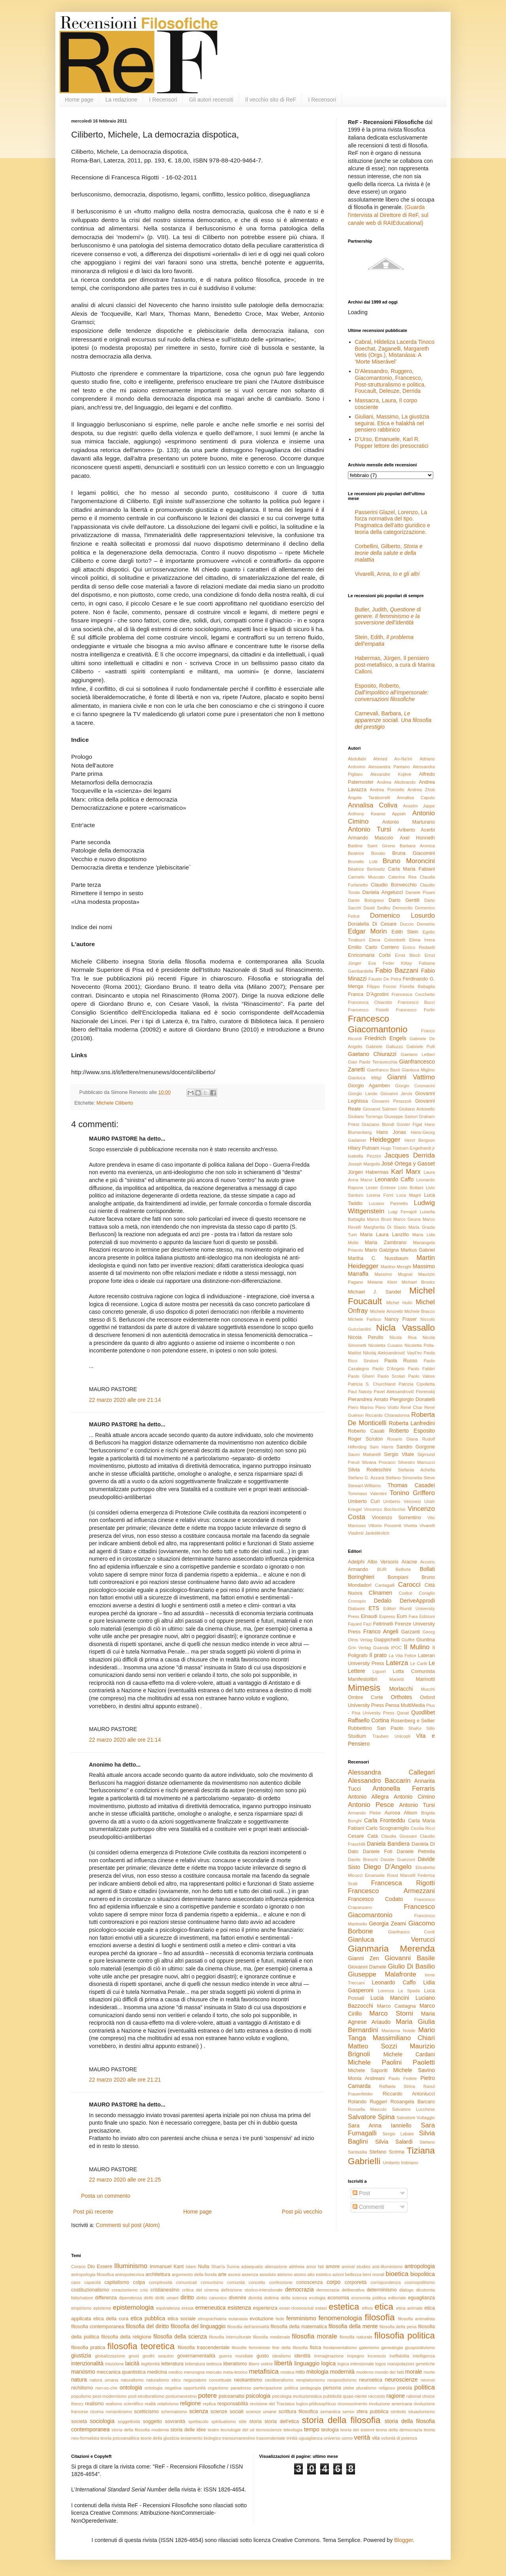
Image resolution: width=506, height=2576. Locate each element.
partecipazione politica (275, 2388)
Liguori (379, 1671)
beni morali (374, 2274)
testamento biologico (201, 2438)
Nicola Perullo (365, 1337)
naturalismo (132, 2380)
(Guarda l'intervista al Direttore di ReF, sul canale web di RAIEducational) (388, 215)
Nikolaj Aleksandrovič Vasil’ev (392, 1352)
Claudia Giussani (399, 1836)
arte (222, 2274)
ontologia (131, 2387)
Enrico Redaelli (419, 947)
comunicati (186, 2282)
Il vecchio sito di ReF (270, 99)
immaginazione (329, 2355)
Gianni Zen (363, 1958)
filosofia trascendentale (204, 2347)
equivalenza (168, 2308)
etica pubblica (147, 2318)
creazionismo (124, 2289)
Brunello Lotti (363, 861)
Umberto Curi (364, 1501)
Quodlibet (423, 1712)
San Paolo (390, 1728)
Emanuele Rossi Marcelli (390, 1875)
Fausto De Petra (384, 979)
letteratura (172, 2364)
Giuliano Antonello (417, 1109)
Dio (91, 2266)
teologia (330, 2430)
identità (303, 2356)
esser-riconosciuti (296, 2308)
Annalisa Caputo (416, 797)
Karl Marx (406, 1171)
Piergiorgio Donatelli (412, 1399)
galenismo (369, 2347)
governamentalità (196, 2356)
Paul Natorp (360, 1391)
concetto (257, 2282)
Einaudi (369, 1616)
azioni (338, 2274)
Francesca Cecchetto (413, 994)
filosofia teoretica (141, 2346)
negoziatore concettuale (207, 2380)
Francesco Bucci (416, 1002)
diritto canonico (211, 2297)
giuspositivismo (420, 2347)
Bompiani (398, 1577)
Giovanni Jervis (396, 1093)
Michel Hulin (399, 1302)
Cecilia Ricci (423, 1828)
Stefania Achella (416, 1469)
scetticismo (146, 2411)
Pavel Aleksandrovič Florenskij (404, 1391)
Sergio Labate (398, 2133)
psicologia (258, 2396)
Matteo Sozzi (372, 2046)
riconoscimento (352, 2403)
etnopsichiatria (212, 2318)
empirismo (81, 2308)
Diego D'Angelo (388, 1867)
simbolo (398, 2411)
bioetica (396, 2274)
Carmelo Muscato (366, 877)
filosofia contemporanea (97, 2326)
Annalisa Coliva (372, 805)
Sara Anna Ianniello (380, 2125)
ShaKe (415, 1728)
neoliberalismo (279, 2380)
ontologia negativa (163, 2388)
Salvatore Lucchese (413, 2109)
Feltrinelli (383, 1624)
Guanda (381, 1647)
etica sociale (182, 2318)
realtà (150, 2403)
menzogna (194, 2372)
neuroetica (370, 2380)
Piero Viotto (386, 1407)
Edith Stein (404, 932)
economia (338, 2298)
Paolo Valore (421, 1376)
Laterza (397, 1663)
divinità (255, 2297)
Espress (387, 1616)
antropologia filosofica (92, 2274)
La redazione (121, 99)
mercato (214, 2372)
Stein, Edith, (384, 640)
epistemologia (133, 2307)
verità (362, 2437)
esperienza (265, 2308)
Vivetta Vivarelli (419, 1525)
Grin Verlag (359, 1647)
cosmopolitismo (419, 2282)
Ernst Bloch (408, 955)
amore (333, 2266)
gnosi (133, 2355)
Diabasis (356, 1608)
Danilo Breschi (363, 1859)
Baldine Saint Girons (371, 845)
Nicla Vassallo (405, 1328)
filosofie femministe (251, 2347)
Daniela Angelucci (382, 892)
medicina (157, 2372)
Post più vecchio (302, 2211)
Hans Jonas (391, 1132)
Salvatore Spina (371, 2117)
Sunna (233, 2266)
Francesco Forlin (415, 1009)
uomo (347, 2438)
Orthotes (401, 1697)
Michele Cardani (409, 2054)
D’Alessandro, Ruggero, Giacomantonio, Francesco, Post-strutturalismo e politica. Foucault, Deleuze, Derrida (390, 381)
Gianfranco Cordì (411, 1931)
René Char (411, 1407)
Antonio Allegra (368, 1796)
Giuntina (425, 1640)
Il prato (378, 1655)
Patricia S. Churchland (372, 1384)
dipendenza (130, 2297)
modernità (342, 2372)
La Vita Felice (402, 1655)
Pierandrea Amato (368, 1399)
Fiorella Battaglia (417, 986)
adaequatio (252, 2266)
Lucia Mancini (389, 1998)
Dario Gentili (404, 900)
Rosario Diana (402, 1439)
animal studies (356, 2266)
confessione (281, 2282)
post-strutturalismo (146, 2396)
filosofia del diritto (147, 2326)
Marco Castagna (396, 2006)
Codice (406, 1593)
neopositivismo (342, 2380)
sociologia (102, 2421)
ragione (395, 2396)
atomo (300, 2274)
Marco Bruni (379, 1219)
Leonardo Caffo (394, 1179)
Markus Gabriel (417, 1250)
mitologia (317, 2372)
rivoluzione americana (390, 2403)
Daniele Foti (378, 1851)
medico (175, 2372)
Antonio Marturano (408, 822)
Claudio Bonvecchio (394, 885)
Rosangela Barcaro (412, 2102)
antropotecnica (129, 2274)
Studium (357, 1736)
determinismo (382, 2290)
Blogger (403, 2540)
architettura (157, 2274)
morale (413, 2372)
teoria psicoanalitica (119, 2438)
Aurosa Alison (400, 1813)
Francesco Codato (375, 1899)
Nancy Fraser (401, 1319)
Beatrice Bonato (366, 853)
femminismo (301, 2318)
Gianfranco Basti (383, 1069)
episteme (102, 2308)
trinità (292, 2438)
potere (207, 2395)
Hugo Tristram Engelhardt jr (408, 1148)
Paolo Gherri (361, 1376)
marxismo (83, 2372)
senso (349, 2411)
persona (332, 2388)
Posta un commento (105, 2196)
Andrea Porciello (387, 789)
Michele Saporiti (367, 2070)
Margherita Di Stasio (385, 1227)
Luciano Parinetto (388, 1203)
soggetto (152, 2421)
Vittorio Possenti (384, 1525)
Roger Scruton (365, 1439)
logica (328, 2363)
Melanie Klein (382, 1282)
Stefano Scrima (386, 2152)
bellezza (353, 2274)
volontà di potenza (399, 2438)
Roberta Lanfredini (412, 1423)
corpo (333, 2282)
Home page (79, 99)
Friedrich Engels (385, 1038)
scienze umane (261, 2411)
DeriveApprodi (417, 1600)
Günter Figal (409, 1124)
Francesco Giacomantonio (378, 1024)
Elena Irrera (422, 939)
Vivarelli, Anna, (387, 574)
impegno (355, 2355)
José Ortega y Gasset (408, 1163)
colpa (139, 2282)
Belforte (403, 1569)
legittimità (150, 2363)
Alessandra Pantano (389, 766)
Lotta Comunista (414, 1671)
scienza (198, 2411)
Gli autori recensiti (211, 99)
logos (380, 2363)
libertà (283, 2363)
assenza (250, 2274)
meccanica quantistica (121, 2372)
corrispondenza (385, 2282)
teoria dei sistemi (357, 2429)
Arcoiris (427, 1562)
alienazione (276, 2266)
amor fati (315, 2266)
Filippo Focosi (381, 986)
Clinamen (380, 1593)
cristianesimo (164, 2290)
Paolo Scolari (391, 1376)
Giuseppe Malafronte (382, 1974)
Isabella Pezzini (364, 1156)
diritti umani (166, 2297)
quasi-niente (355, 2396)
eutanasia (238, 2318)
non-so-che (106, 2388)
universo (332, 2438)
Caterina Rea (402, 877)
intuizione (114, 2363)
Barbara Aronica (417, 845)
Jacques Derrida (409, 1155)
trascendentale (270, 2438)
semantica (330, 2411)
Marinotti (425, 1679)
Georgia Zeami (387, 1923)
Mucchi (428, 1689)
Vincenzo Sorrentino (396, 1517)
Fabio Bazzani (396, 970)
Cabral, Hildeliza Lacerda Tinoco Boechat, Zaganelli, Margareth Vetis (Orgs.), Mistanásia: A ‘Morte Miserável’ (395, 352)
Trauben (380, 1736)
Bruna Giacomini (413, 853)
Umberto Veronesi (402, 1501)
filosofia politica (404, 2335)
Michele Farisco (364, 1319)
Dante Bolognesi (366, 900)
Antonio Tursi (369, 829)
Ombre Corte (365, 1697)
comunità (236, 2282)
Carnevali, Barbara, (393, 720)
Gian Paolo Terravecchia (372, 1062)
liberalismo (235, 2364)
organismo (218, 2388)
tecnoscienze (269, 2429)
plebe (348, 2388)
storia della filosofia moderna (140, 2429)
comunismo (212, 2282)
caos (76, 2282)
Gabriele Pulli (420, 1046)
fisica (315, 2347)
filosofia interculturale (230, 2337)
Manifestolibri (362, 1679)
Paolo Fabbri (421, 1368)
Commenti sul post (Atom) (128, 2225)
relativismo (167, 2403)
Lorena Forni (379, 1195)
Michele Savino (414, 2070)
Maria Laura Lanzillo (384, 1234)
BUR (382, 1569)
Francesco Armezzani (391, 1891)
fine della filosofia (290, 2347)
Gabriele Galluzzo (384, 1046)
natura (79, 2379)
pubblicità (332, 2396)
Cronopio (357, 1601)
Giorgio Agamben (369, 1085)
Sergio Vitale (399, 1454)
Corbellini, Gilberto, (389, 553)
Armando (358, 1569)
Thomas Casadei (411, 1485)
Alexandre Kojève (391, 774)
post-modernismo (109, 2396)
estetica (344, 2307)
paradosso (240, 2388)
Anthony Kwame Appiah (377, 813)
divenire (237, 2298)
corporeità (355, 2282)
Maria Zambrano (385, 1242)
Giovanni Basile (410, 1958)
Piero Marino (361, 1407)
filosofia (379, 2317)
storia (255, 2421)
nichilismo (82, 2388)
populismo (81, 2396)
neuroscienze (401, 2379)
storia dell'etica (281, 2421)
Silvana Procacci (378, 1462)
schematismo (174, 2411)
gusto (263, 2356)
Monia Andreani (366, 2078)
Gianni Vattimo (411, 1077)
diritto (187, 2297)
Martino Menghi (396, 1266)
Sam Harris (381, 1447)
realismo (94, 2403)
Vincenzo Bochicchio (384, 1509)
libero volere (261, 2363)
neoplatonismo (310, 2380)
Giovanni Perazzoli (392, 1101)
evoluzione (262, 2318)
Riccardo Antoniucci (409, 2094)
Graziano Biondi (378, 1124)
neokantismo (248, 2380)
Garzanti (410, 1632)
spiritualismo (223, 2421)
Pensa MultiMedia (405, 1705)
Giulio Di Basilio (411, 1966)
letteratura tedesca (203, 2363)
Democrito (403, 907)
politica (424, 2387)
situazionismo (421, 2411)
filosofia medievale (271, 2337)
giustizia (81, 2355)
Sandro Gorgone (415, 1447)
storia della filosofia (341, 2420)
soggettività (129, 2421)
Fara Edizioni (422, 1616)
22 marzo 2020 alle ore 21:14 (125, 1400)
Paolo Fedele (403, 2078)
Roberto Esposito (412, 1431)
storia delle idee (188, 2430)
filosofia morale (314, 2336)
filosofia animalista (416, 2318)
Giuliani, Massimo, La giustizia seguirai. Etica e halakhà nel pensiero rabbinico (392, 423)
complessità (160, 2282)
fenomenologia (340, 2318)
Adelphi (356, 1562)
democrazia (299, 2289)
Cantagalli (385, 1585)
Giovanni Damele (367, 1967)
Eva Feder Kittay (390, 963)
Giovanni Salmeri (380, 1109)
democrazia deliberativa (340, 2289)
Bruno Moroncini (409, 861)
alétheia (296, 2266)
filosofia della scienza (180, 2336)
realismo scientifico (124, 2403)
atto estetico (319, 2274)
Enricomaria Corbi (369, 955)
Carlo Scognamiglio (387, 1828)
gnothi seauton (158, 2355)
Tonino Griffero (412, 1493)
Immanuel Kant (167, 2266)
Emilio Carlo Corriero (373, 947)
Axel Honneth (417, 838)
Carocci (409, 1584)
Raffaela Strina (397, 2086)
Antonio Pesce (371, 1804)
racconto (376, 2396)
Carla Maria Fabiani (411, 869)
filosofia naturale (356, 2337)
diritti (148, 2297)
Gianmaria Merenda (391, 1949)
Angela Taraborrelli (369, 797)
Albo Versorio (382, 1562)
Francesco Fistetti (368, 1009)
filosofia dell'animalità (248, 2326)
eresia (187, 2308)
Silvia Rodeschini (369, 1470)
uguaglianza (310, 2438)
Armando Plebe (364, 1812)
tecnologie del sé (238, 2429)
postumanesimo (181, 2396)
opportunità (194, 2388)
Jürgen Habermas (368, 1172)
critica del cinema (200, 2289)
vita (376, 2438)
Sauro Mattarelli (364, 1454)
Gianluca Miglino (418, 1069)
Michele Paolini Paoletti (391, 2062)
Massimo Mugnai (393, 1274)
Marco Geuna (407, 1219)
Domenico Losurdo (402, 915)
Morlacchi (401, 1689)
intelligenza (424, 2355)
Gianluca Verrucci (391, 1939)
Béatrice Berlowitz (366, 869)
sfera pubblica (373, 2411)
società (79, 2421)
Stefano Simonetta (403, 1477)
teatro (213, 2429)
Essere (104, 2266)
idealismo (281, 2355)
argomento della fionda (194, 2274)
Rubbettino (360, 1728)
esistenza (239, 2307)
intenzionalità (87, 2363)
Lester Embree (381, 1187)
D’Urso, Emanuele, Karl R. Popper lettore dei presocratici (392, 442)
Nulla (204, 2266)
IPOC (396, 1647)
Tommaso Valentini (367, 1493)
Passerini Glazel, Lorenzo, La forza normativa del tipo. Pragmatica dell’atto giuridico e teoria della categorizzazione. (392, 522)
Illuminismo (130, 2266)
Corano (78, 2266)
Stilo (430, 1728)
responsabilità (232, 2403)
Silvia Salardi (394, 2141)
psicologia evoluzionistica (297, 2396)
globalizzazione (110, 2355)
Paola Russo (400, 1360)
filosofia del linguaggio (198, 2326)
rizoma (97, 2411)
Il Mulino (417, 1647)
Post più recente (93, 2211)
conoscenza (309, 2282)
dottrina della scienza (285, 2297)
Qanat (403, 1712)
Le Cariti (418, 1663)
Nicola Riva (403, 1337)
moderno (365, 2372)
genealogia (392, 2347)
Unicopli (402, 1736)
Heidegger (385, 1139)
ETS (373, 1608)
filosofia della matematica (299, 2326)
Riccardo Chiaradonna (387, 1415)
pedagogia (310, 2388)
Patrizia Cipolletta (416, 1384)
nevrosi (428, 2380)
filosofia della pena (398, 2326)
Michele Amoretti (386, 1311)
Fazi (367, 1624)
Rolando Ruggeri (367, 2102)
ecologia (317, 2297)
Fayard (355, 1624)
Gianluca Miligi (364, 1077)
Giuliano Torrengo (365, 1116)
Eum (401, 1616)
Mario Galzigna (382, 1250)
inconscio (377, 2355)
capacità (92, 2282)
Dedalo (382, 1600)
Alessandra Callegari (391, 1772)
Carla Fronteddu (384, 1820)
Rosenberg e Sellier (413, 1721)
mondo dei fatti (389, 2372)
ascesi (234, 2274)
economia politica (368, 2297)
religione (190, 2403)
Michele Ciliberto (114, 1103)
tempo (311, 2429)
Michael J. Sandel (374, 1292)
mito (300, 2372)
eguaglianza (421, 2298)
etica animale (409, 2308)
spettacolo (198, 2421)
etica (383, 2307)
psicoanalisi (231, 2396)
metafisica (264, 2371)
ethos (367, 2308)
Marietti (396, 1679)
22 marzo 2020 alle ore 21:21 (125, 2079)
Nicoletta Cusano (385, 1345)
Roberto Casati (366, 1431)
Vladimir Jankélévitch (368, 1533)
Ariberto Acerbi (416, 830)
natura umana (104, 2380)
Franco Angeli (380, 1631)
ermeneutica (210, 2307)
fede (280, 2318)
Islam (191, 2266)
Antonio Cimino (414, 1796)
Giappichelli (387, 1640)
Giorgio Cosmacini (415, 1085)
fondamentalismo (340, 2347)
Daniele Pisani (420, 892)
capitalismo (116, 2282)
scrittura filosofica (298, 2411)
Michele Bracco (419, 1311)
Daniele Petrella (416, 1851)
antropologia (419, 2266)
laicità (132, 2363)
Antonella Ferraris (403, 1788)
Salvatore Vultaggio (415, 2117)
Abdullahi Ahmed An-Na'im (380, 758)
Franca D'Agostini (368, 994)
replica (209, 2403)
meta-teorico (235, 2372)
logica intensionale (355, 2363)
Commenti (368, 2207)
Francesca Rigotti (403, 1883)
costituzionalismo (90, 2290)
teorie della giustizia (159, 2438)
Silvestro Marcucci (416, 1462)
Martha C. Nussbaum (378, 1258)
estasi (321, 2308)
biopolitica (422, 2274)
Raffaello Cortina (368, 1720)
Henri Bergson (419, 1140)
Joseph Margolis (364, 1164)
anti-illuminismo (387, 2266)
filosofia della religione (126, 2337)
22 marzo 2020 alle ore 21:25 (125, 2179)
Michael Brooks (418, 1282)
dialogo (406, 2289)
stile (243, 2421)
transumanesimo (238, 2438)
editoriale (397, 2297)
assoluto (267, 2274)
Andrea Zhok (421, 789)
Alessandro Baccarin (379, 1780)
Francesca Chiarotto (370, 1002)
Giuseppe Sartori (400, 1116)
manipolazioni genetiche (411, 2363)
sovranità (175, 2421)
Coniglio (427, 1593)
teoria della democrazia (399, 2429)
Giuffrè (408, 1639)
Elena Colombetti (387, 939)
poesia (404, 2388)
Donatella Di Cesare (372, 924)
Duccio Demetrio (417, 924)
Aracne (409, 1562)
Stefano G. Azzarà (366, 1477)
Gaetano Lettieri (418, 1054)
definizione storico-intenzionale (252, 2289)
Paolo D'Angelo (388, 1368)
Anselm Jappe (419, 805)
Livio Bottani (410, 1187)
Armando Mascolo (370, 838)
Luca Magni (408, 1195)
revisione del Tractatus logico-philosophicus (293, 2403)
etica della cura (110, 2318)
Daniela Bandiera (388, 1844)
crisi (144, 2289)
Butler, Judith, (388, 616)
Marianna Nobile (398, 2030)
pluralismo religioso (375, 2388)
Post (361, 2193)
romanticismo (119, 2411)
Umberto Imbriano (400, 2162)
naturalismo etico (163, 2380)
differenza (106, 2298)
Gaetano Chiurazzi (372, 1054)
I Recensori (163, 99)
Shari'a (218, 2266)
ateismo (285, 2274)
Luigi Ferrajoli (402, 1211)
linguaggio (306, 2363)
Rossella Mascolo (367, 2109)
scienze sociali (227, 2411)
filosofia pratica (88, 2347)
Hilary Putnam (363, 1148)
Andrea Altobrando (396, 782)
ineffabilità (399, 2355)
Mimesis (364, 1688)
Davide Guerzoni (398, 1859)
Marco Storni (391, 2013)
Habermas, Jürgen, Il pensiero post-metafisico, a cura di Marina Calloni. (395, 665)
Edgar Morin (367, 931)
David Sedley (376, 907)
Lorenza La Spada (399, 1990)
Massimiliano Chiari (403, 2038)
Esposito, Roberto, (392, 692)
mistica (288, 2372)
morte (429, 2372)
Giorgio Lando (363, 1093)
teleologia (292, 2429)
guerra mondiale (236, 2355)
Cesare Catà (363, 1836)
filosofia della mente (353, 2326)
